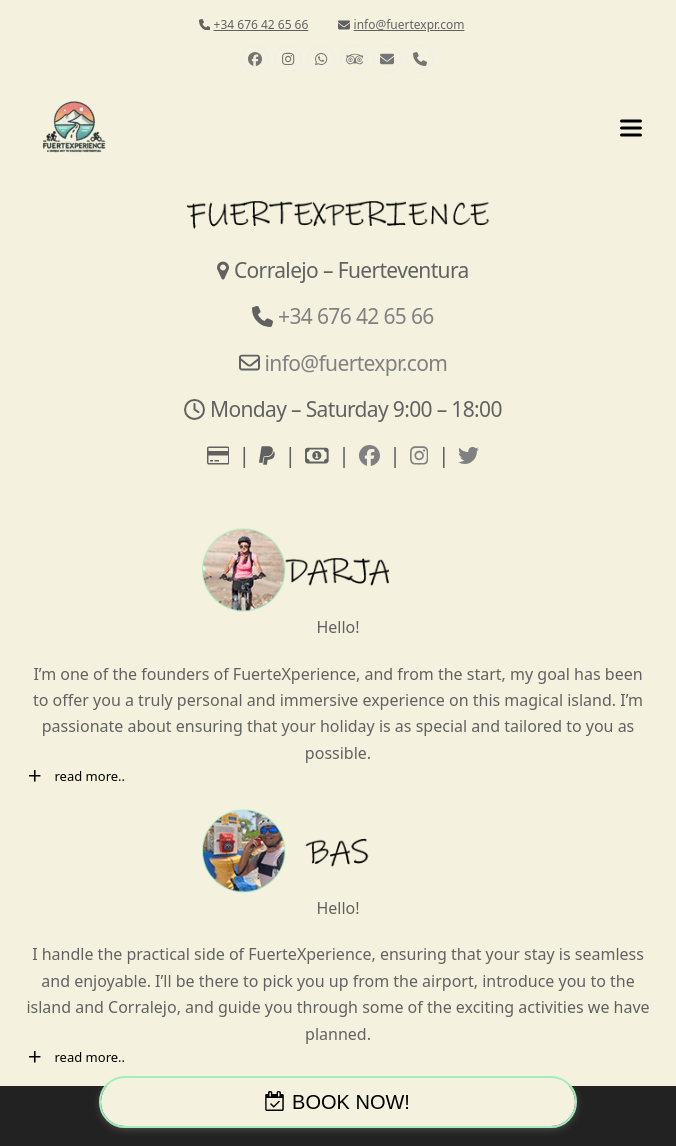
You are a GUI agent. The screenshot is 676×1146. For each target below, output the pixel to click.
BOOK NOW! (351, 1102)
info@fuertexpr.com (409, 24)
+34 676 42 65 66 (261, 24)
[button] (631, 127)
